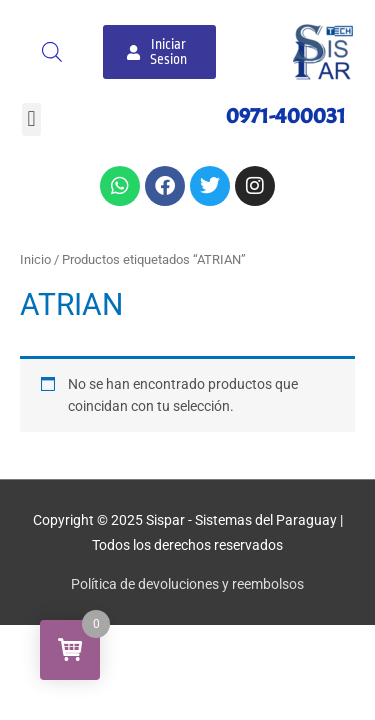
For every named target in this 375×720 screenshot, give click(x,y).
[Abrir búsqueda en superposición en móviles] (52, 52)
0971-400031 (286, 116)
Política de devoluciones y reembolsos (187, 584)
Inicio (35, 259)
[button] (31, 119)
